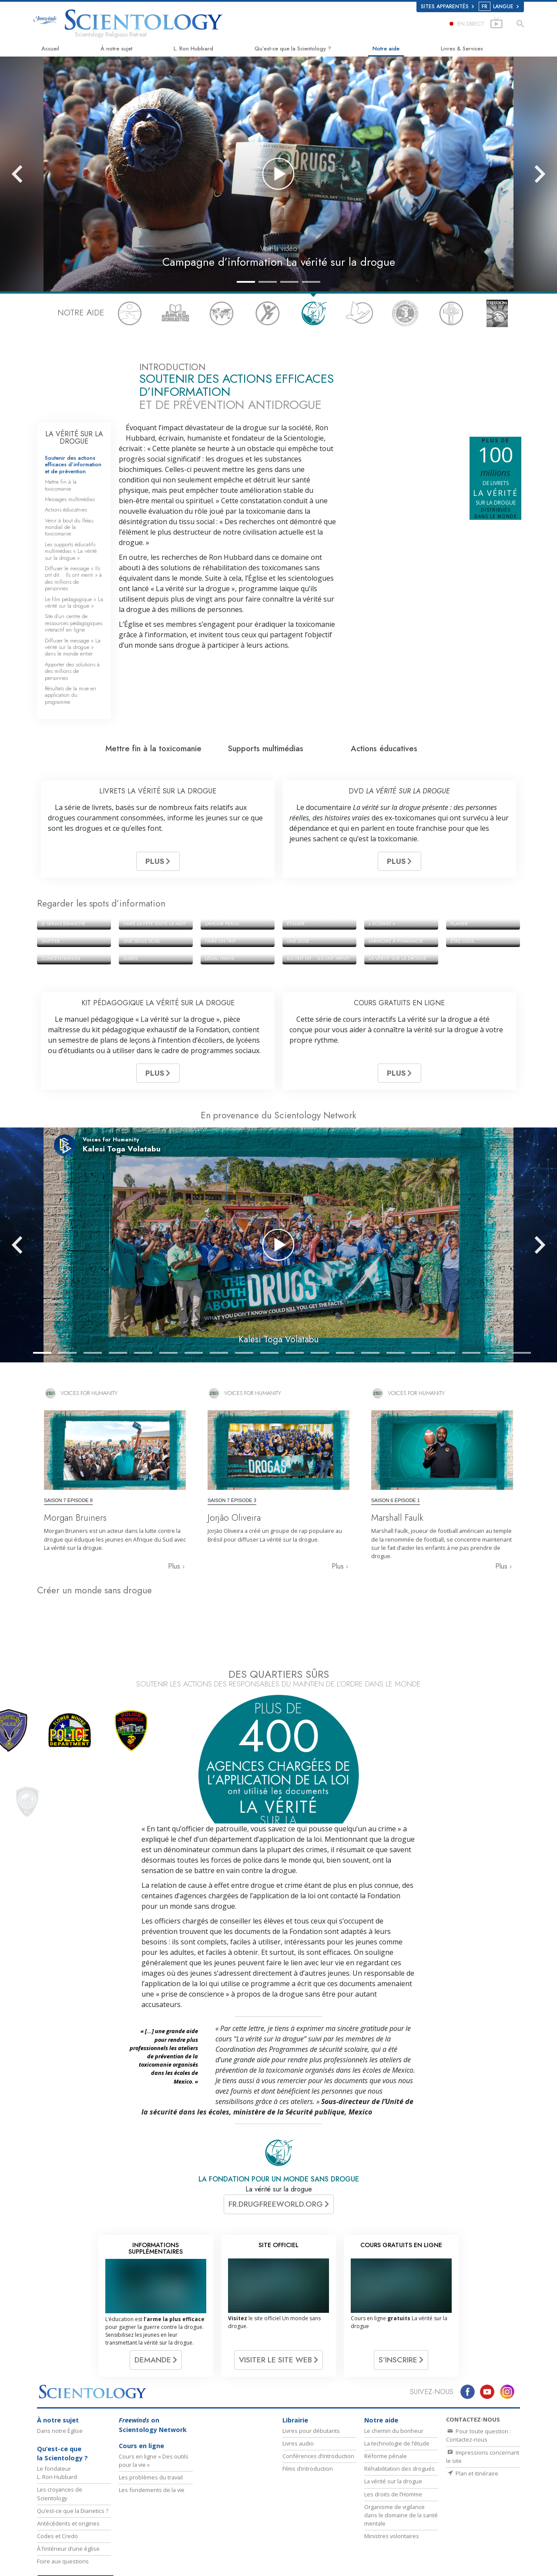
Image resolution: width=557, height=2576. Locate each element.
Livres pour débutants (311, 2387)
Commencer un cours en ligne (335, 2555)
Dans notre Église (60, 2387)
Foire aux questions (63, 2518)
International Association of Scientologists (87, 2566)
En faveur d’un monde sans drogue (290, 2566)
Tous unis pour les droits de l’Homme (387, 2566)
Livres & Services (462, 48)
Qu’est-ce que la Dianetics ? (72, 2467)
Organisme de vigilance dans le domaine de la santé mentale (401, 2471)
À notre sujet (116, 48)
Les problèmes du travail (151, 2434)
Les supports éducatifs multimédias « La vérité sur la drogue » (71, 551)
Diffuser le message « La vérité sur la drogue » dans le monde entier (73, 647)
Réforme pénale (385, 2412)
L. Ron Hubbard (193, 48)
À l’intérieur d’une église (68, 2505)
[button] (246, 281)
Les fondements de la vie (152, 2446)
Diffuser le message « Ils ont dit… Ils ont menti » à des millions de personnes (73, 578)
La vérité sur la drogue (393, 2438)
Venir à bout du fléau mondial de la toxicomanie (69, 527)
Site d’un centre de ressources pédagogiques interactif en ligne (73, 623)
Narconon (225, 2566)
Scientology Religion (214, 2555)
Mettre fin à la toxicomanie (61, 485)
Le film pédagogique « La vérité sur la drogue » (74, 602)
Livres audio (298, 2400)
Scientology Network (153, 2555)
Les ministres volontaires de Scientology (430, 2555)
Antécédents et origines (68, 2480)
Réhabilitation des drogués (399, 2425)
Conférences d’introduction (318, 2412)
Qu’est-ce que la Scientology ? (293, 48)
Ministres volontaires (391, 2492)
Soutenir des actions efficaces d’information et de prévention (73, 464)
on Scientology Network (153, 2381)
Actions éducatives (66, 509)
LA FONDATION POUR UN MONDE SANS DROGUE (278, 2136)
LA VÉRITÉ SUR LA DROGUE (74, 438)
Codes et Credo (57, 2492)
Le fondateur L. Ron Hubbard (57, 2429)
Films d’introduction (307, 2425)
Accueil (50, 48)
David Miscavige (268, 2555)
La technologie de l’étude (396, 2400)
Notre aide (385, 48)
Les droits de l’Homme (393, 2451)
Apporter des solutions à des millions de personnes (72, 671)
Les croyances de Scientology (59, 2450)
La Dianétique (101, 2555)
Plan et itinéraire (472, 2430)
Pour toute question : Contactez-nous (478, 2392)
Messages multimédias (70, 499)
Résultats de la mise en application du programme (70, 695)
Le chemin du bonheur (393, 2387)
